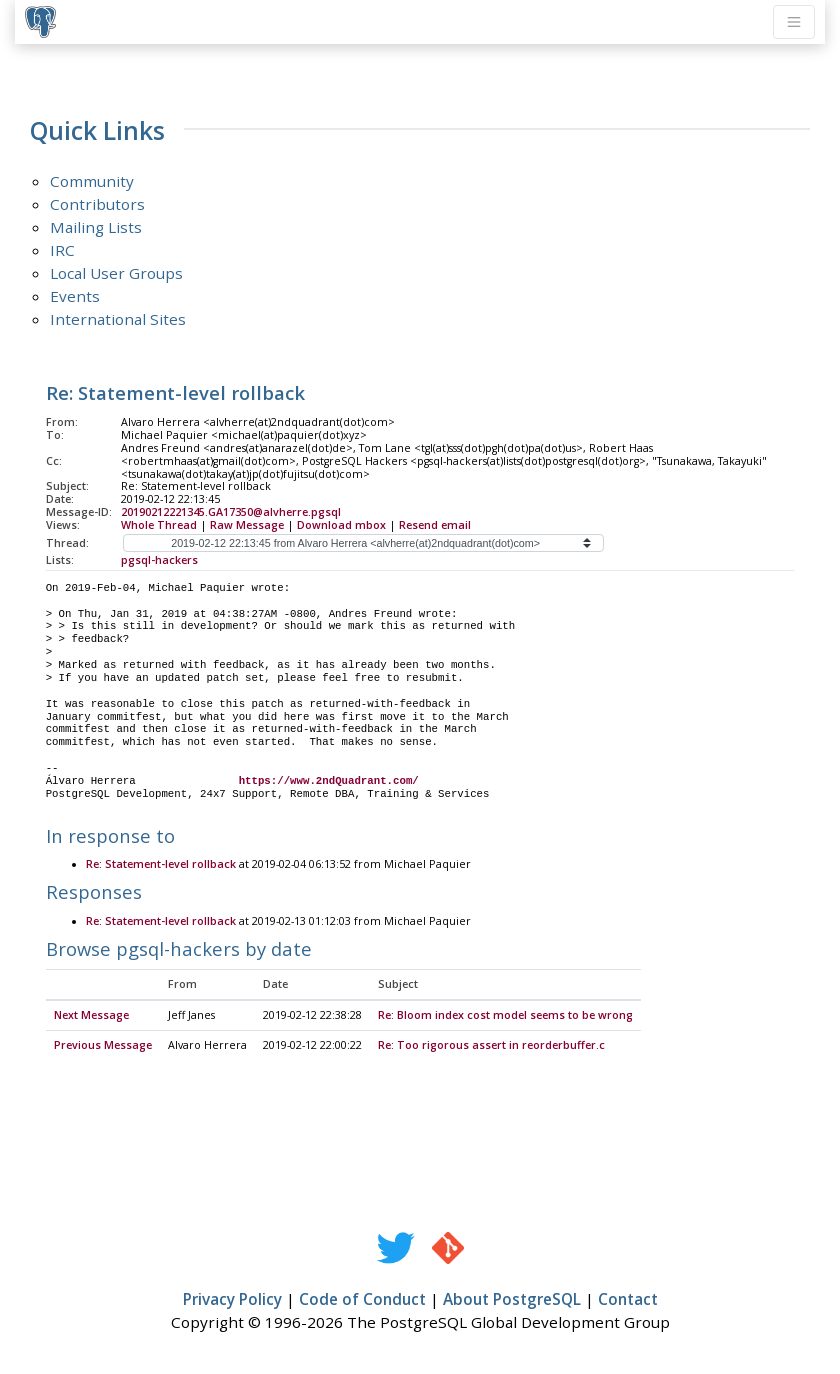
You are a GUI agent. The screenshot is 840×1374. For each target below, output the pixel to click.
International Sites (118, 319)
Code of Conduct (362, 1300)
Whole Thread (159, 525)
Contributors (97, 204)
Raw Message (247, 525)
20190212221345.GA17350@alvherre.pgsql (231, 512)
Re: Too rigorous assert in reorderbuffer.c (491, 1046)
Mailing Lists (96, 227)
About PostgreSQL (512, 1300)
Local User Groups (116, 273)
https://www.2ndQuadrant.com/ (329, 781)
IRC (62, 250)
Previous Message (103, 1046)
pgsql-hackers (159, 560)
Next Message (91, 1016)
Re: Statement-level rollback (161, 865)
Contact (628, 1300)
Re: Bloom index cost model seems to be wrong (505, 1016)
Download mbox (341, 525)
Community (92, 181)
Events (75, 296)
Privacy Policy (232, 1300)
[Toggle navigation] (794, 22)
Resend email (435, 525)
